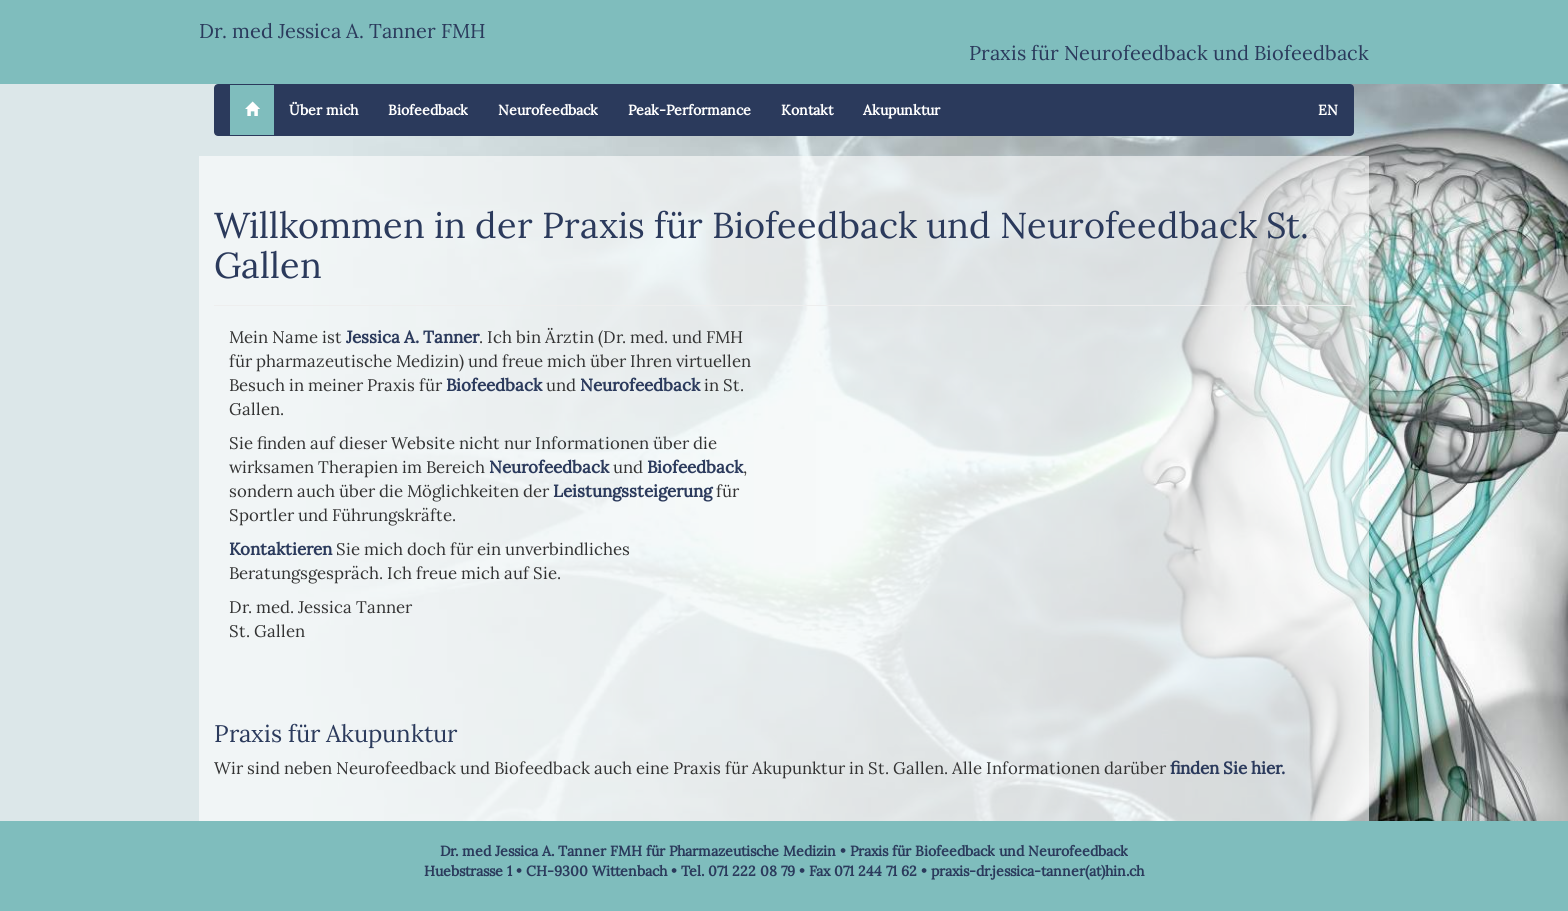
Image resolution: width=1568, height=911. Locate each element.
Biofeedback (428, 110)
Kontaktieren (280, 549)
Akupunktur (901, 110)
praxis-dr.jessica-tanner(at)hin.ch (1037, 871)
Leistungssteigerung (632, 491)
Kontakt (807, 110)
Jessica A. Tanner (412, 337)
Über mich (323, 110)
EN (1328, 110)
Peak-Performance (689, 110)
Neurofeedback (548, 110)
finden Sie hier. (1227, 768)
